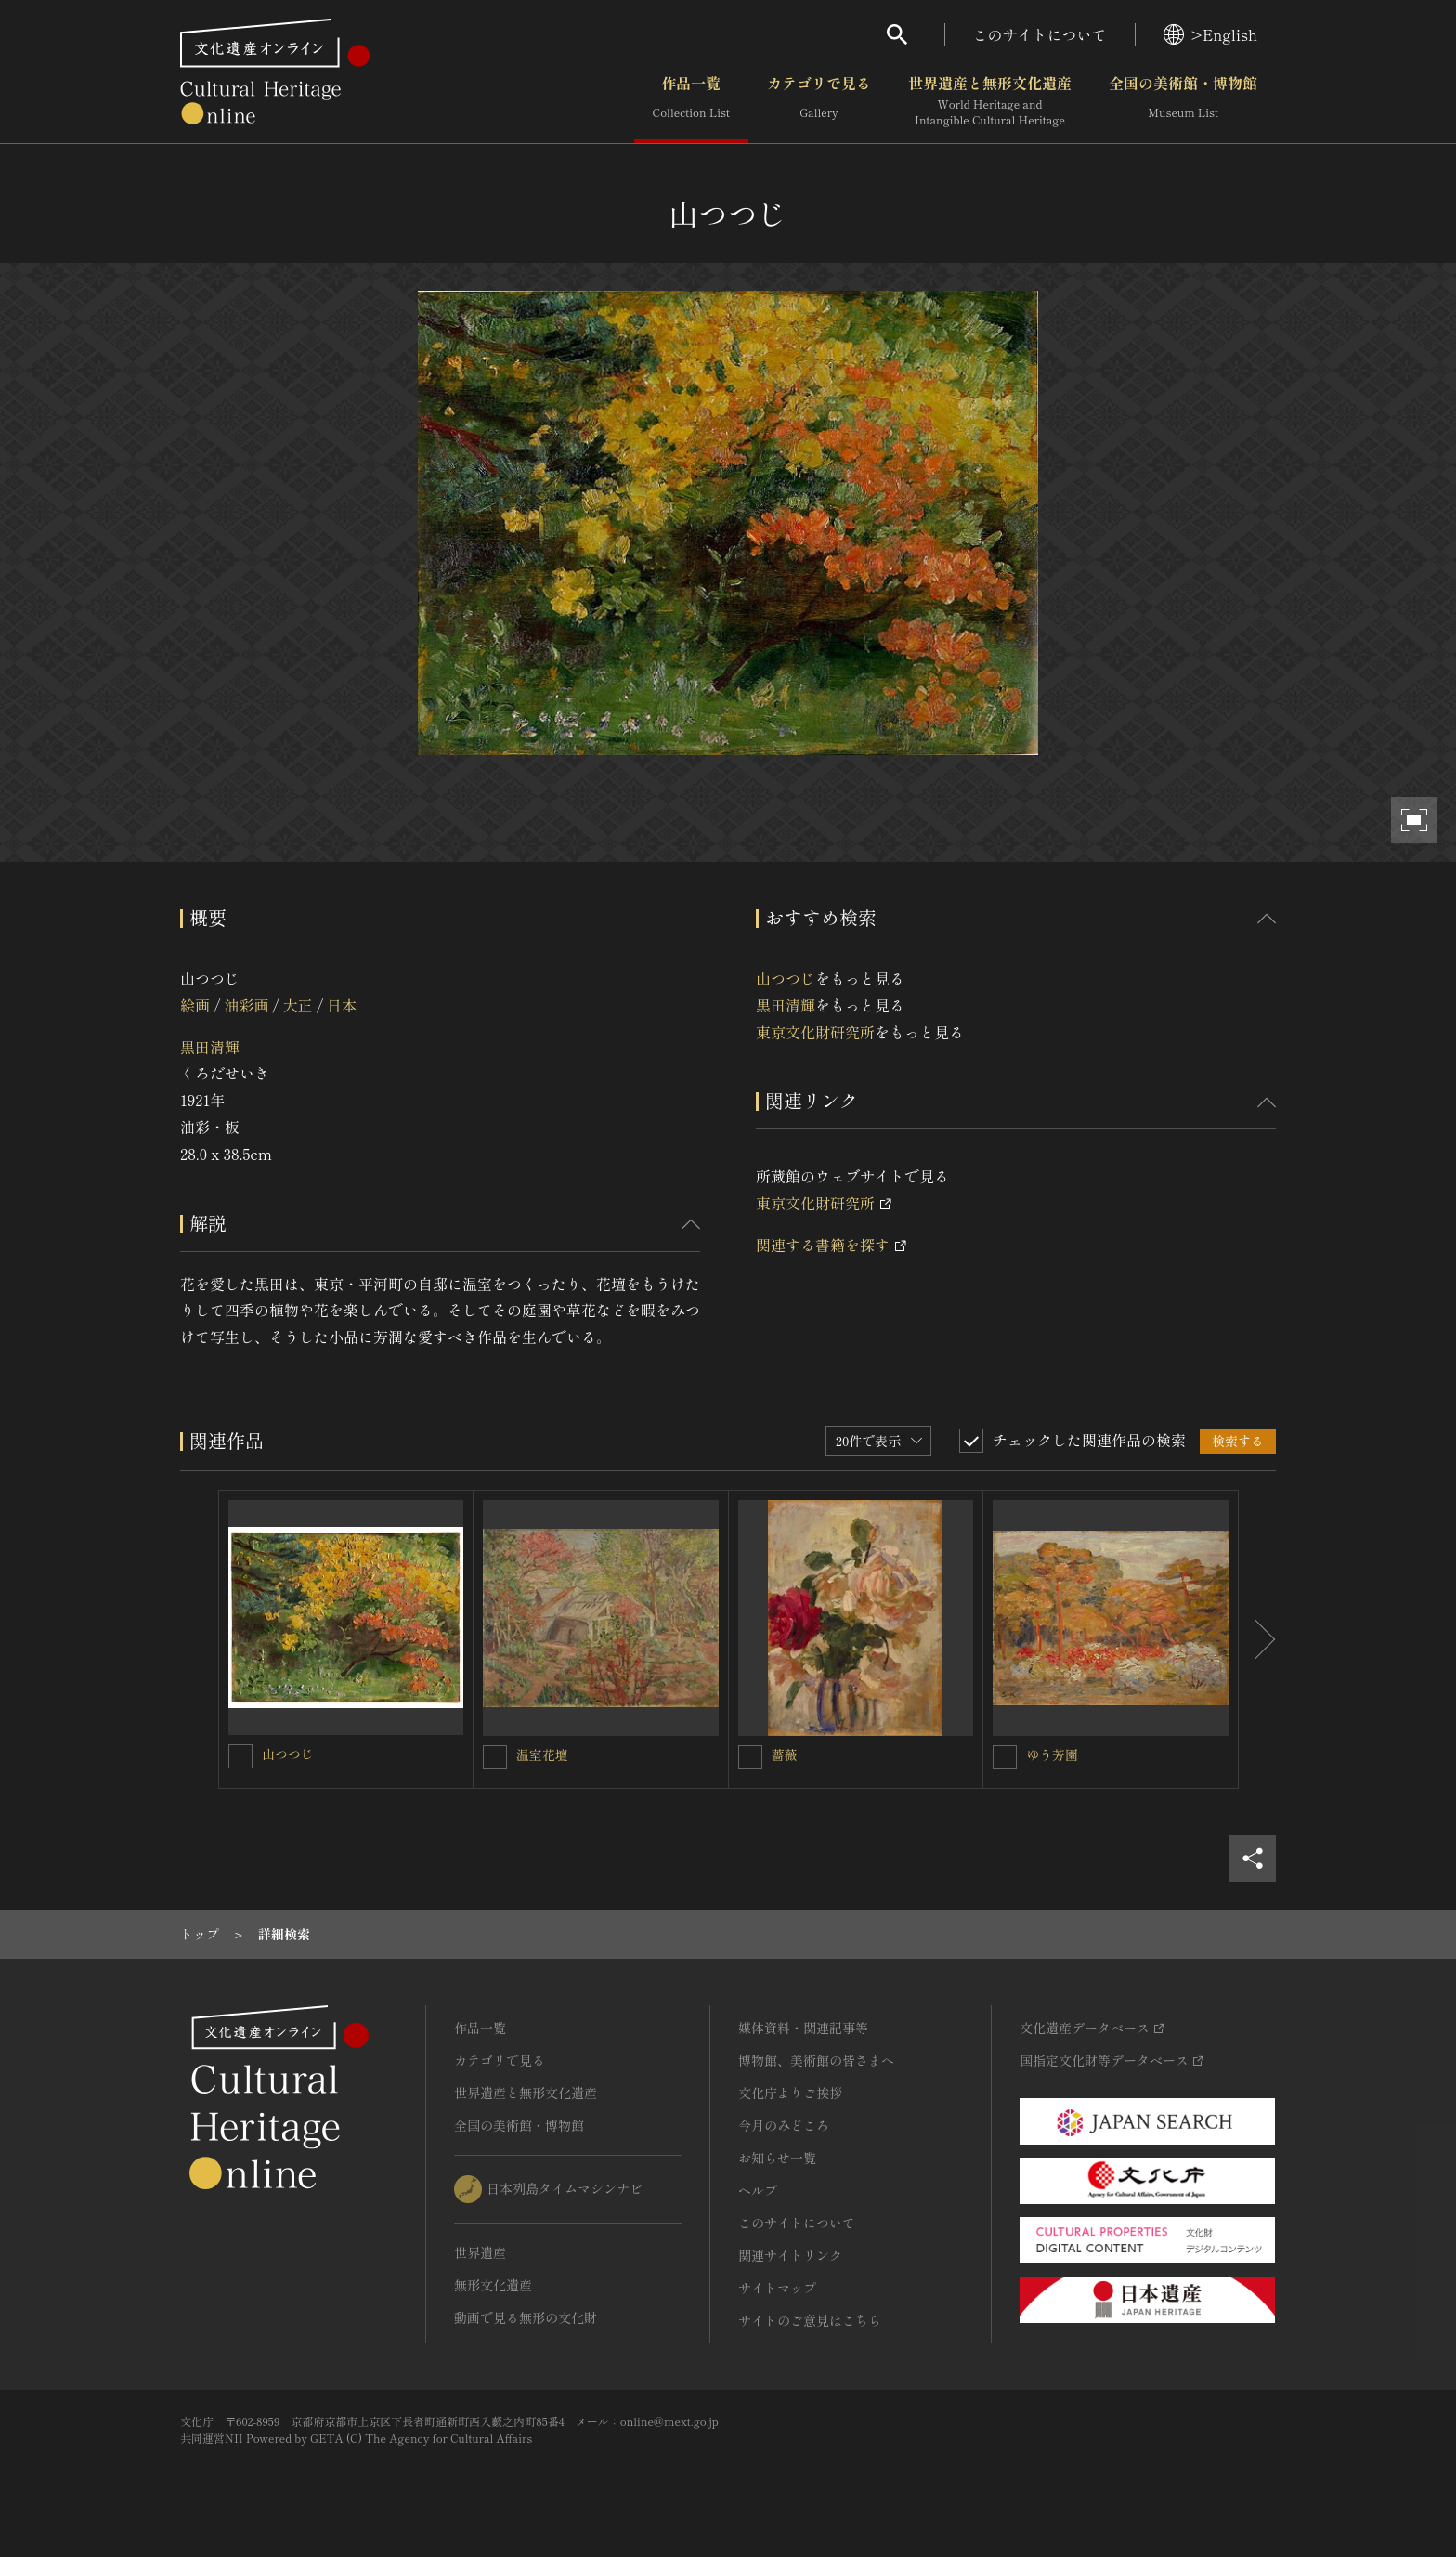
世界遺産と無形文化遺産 (990, 101)
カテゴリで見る (819, 101)
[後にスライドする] (1257, 1639)
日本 (342, 1005)
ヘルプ (757, 2190)
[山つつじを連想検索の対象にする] (240, 1756)
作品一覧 (691, 101)
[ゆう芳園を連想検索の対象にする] (1005, 1757)
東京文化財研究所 (815, 1032)
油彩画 (246, 1005)
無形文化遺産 (493, 2285)
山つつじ (785, 978)
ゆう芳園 (1052, 1754)
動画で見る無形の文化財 (525, 2317)
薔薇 (785, 1754)
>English (1210, 34)
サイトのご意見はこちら (809, 2320)
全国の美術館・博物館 (1183, 101)
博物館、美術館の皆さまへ (816, 2060)
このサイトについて (1040, 34)
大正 (298, 1005)
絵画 (195, 1005)
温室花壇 (542, 1754)
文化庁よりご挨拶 (790, 2092)
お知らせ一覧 (777, 2157)
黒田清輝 (210, 1047)
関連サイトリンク (790, 2255)
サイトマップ (777, 2287)
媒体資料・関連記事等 (803, 2027)
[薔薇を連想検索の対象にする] (750, 1757)
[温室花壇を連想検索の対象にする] (495, 1757)
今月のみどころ (783, 2125)
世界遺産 (480, 2252)
